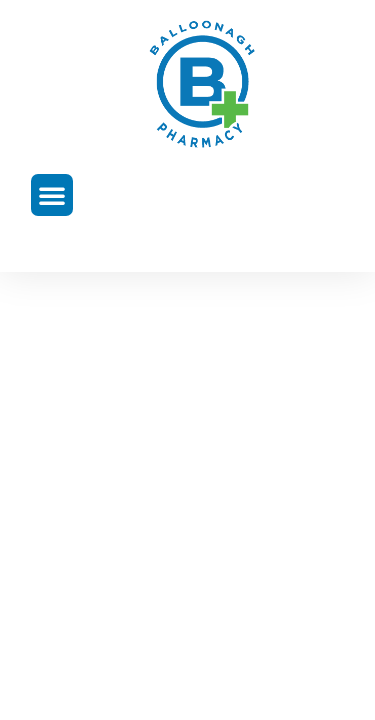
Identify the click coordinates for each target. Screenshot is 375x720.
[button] (52, 195)
